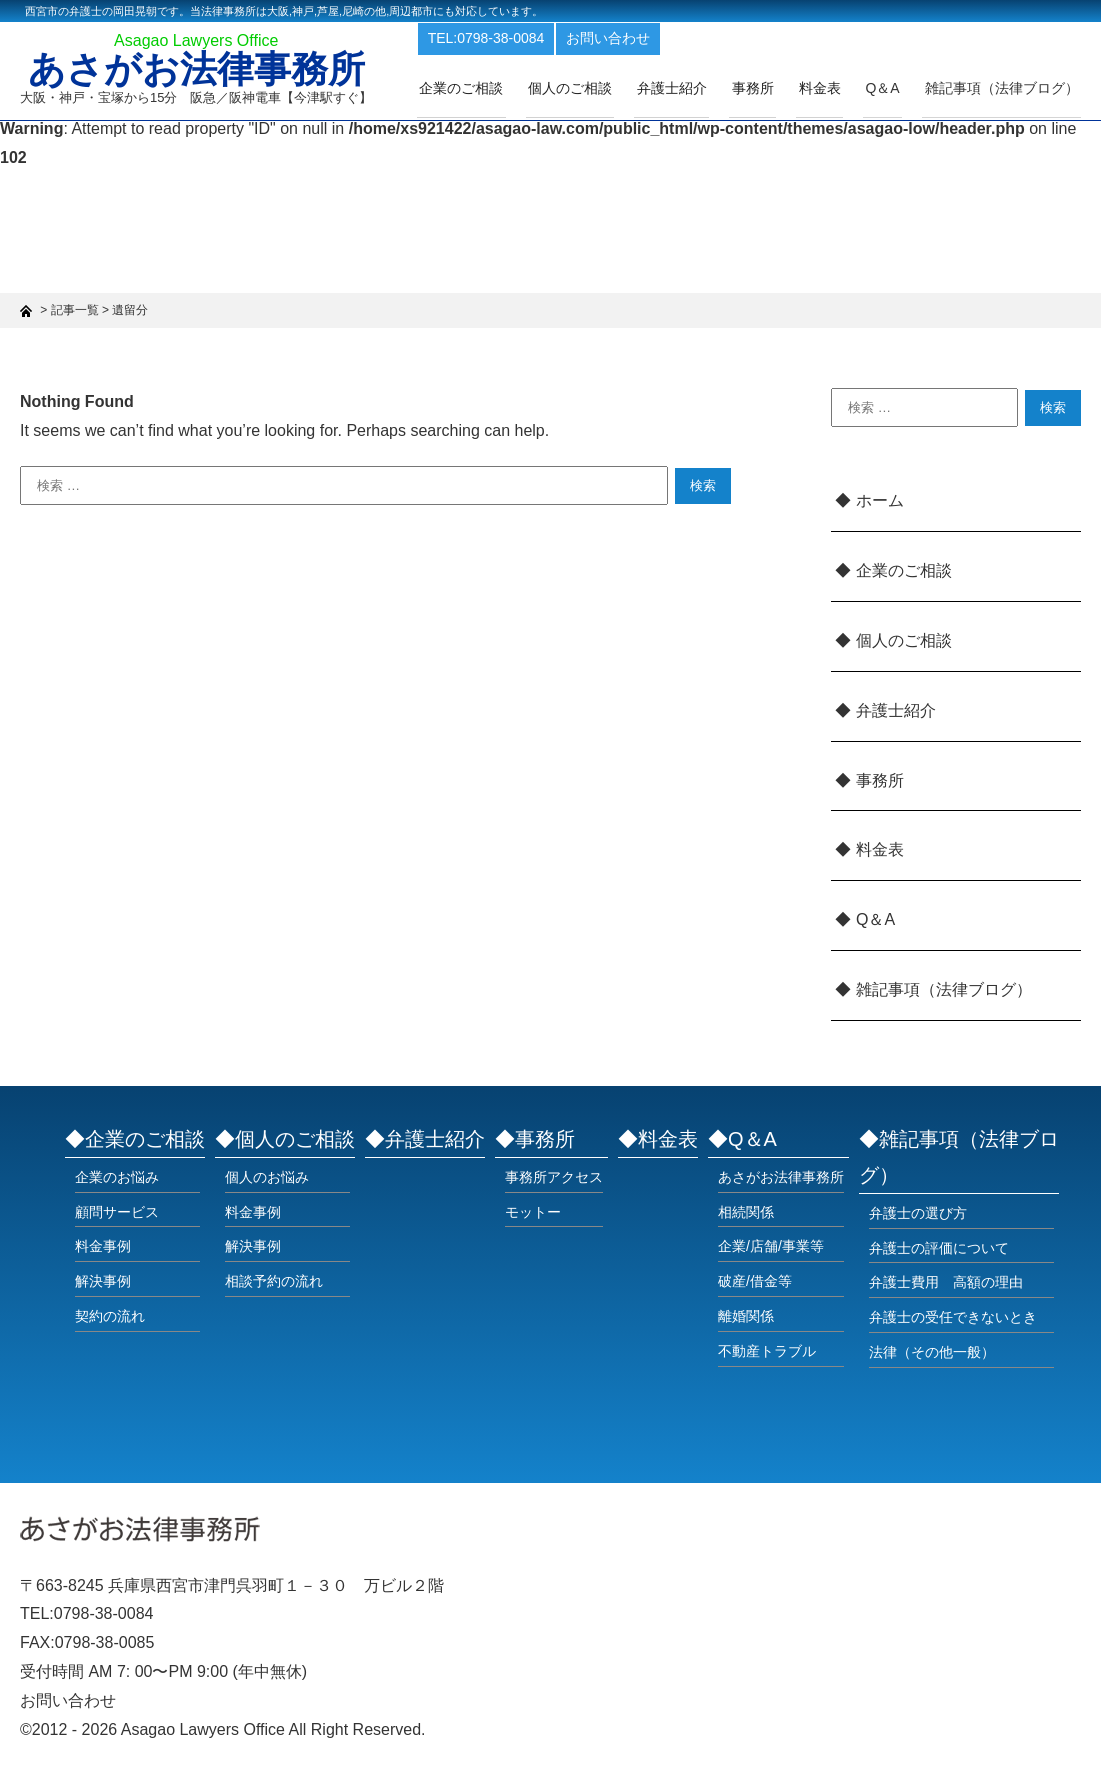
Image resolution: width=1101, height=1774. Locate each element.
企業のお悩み (117, 1177)
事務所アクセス (554, 1177)
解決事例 (103, 1281)
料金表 (832, 87)
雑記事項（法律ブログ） (1004, 87)
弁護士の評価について (939, 1248)
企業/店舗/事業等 (771, 1246)
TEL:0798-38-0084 (520, 38)
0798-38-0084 (104, 1613)
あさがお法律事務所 (202, 72)
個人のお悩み (267, 1177)
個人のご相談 (597, 87)
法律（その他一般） (932, 1352)
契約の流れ (110, 1316)
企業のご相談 (493, 87)
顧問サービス (117, 1212)
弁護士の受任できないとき (953, 1317)
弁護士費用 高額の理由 (946, 1282)
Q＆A (875, 919)
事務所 (770, 87)
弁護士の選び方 (918, 1213)
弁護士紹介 (694, 87)
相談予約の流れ (274, 1281)
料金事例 (103, 1246)
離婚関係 (746, 1316)
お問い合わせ (643, 38)
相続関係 (746, 1212)
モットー (533, 1212)
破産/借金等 (755, 1281)
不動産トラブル (767, 1351)
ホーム (880, 500)
